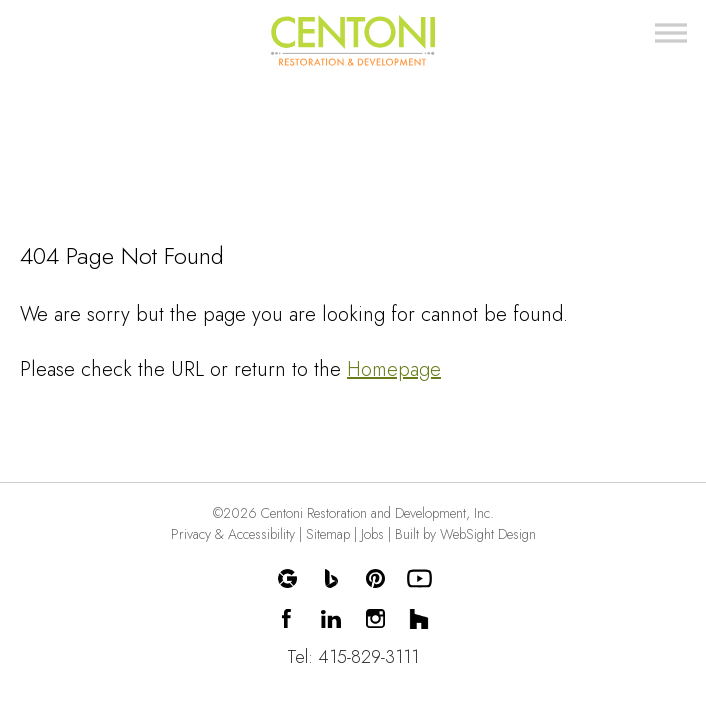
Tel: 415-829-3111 (353, 657)
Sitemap (328, 534)
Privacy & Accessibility (233, 534)
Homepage (394, 369)
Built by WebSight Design (465, 534)
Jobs (372, 534)
